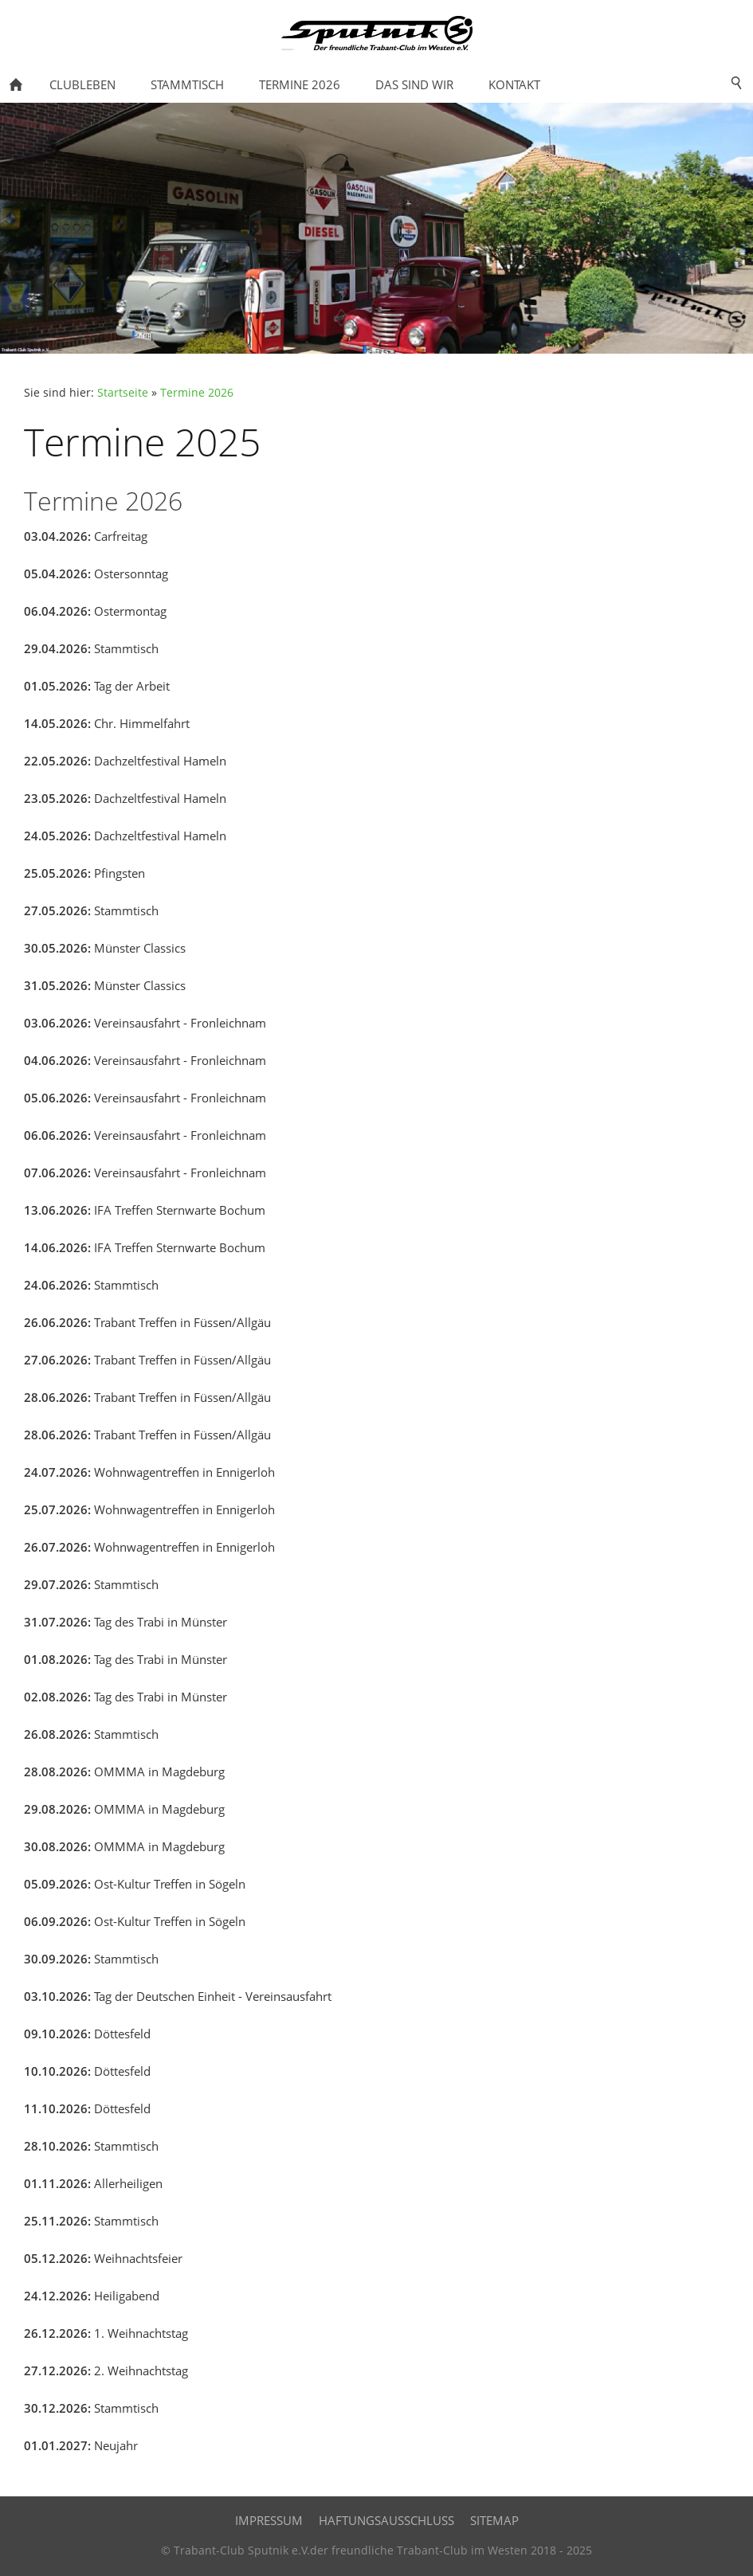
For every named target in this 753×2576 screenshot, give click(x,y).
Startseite (122, 393)
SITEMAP (494, 2520)
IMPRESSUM (269, 2520)
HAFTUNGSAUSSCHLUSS (386, 2520)
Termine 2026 (196, 393)
